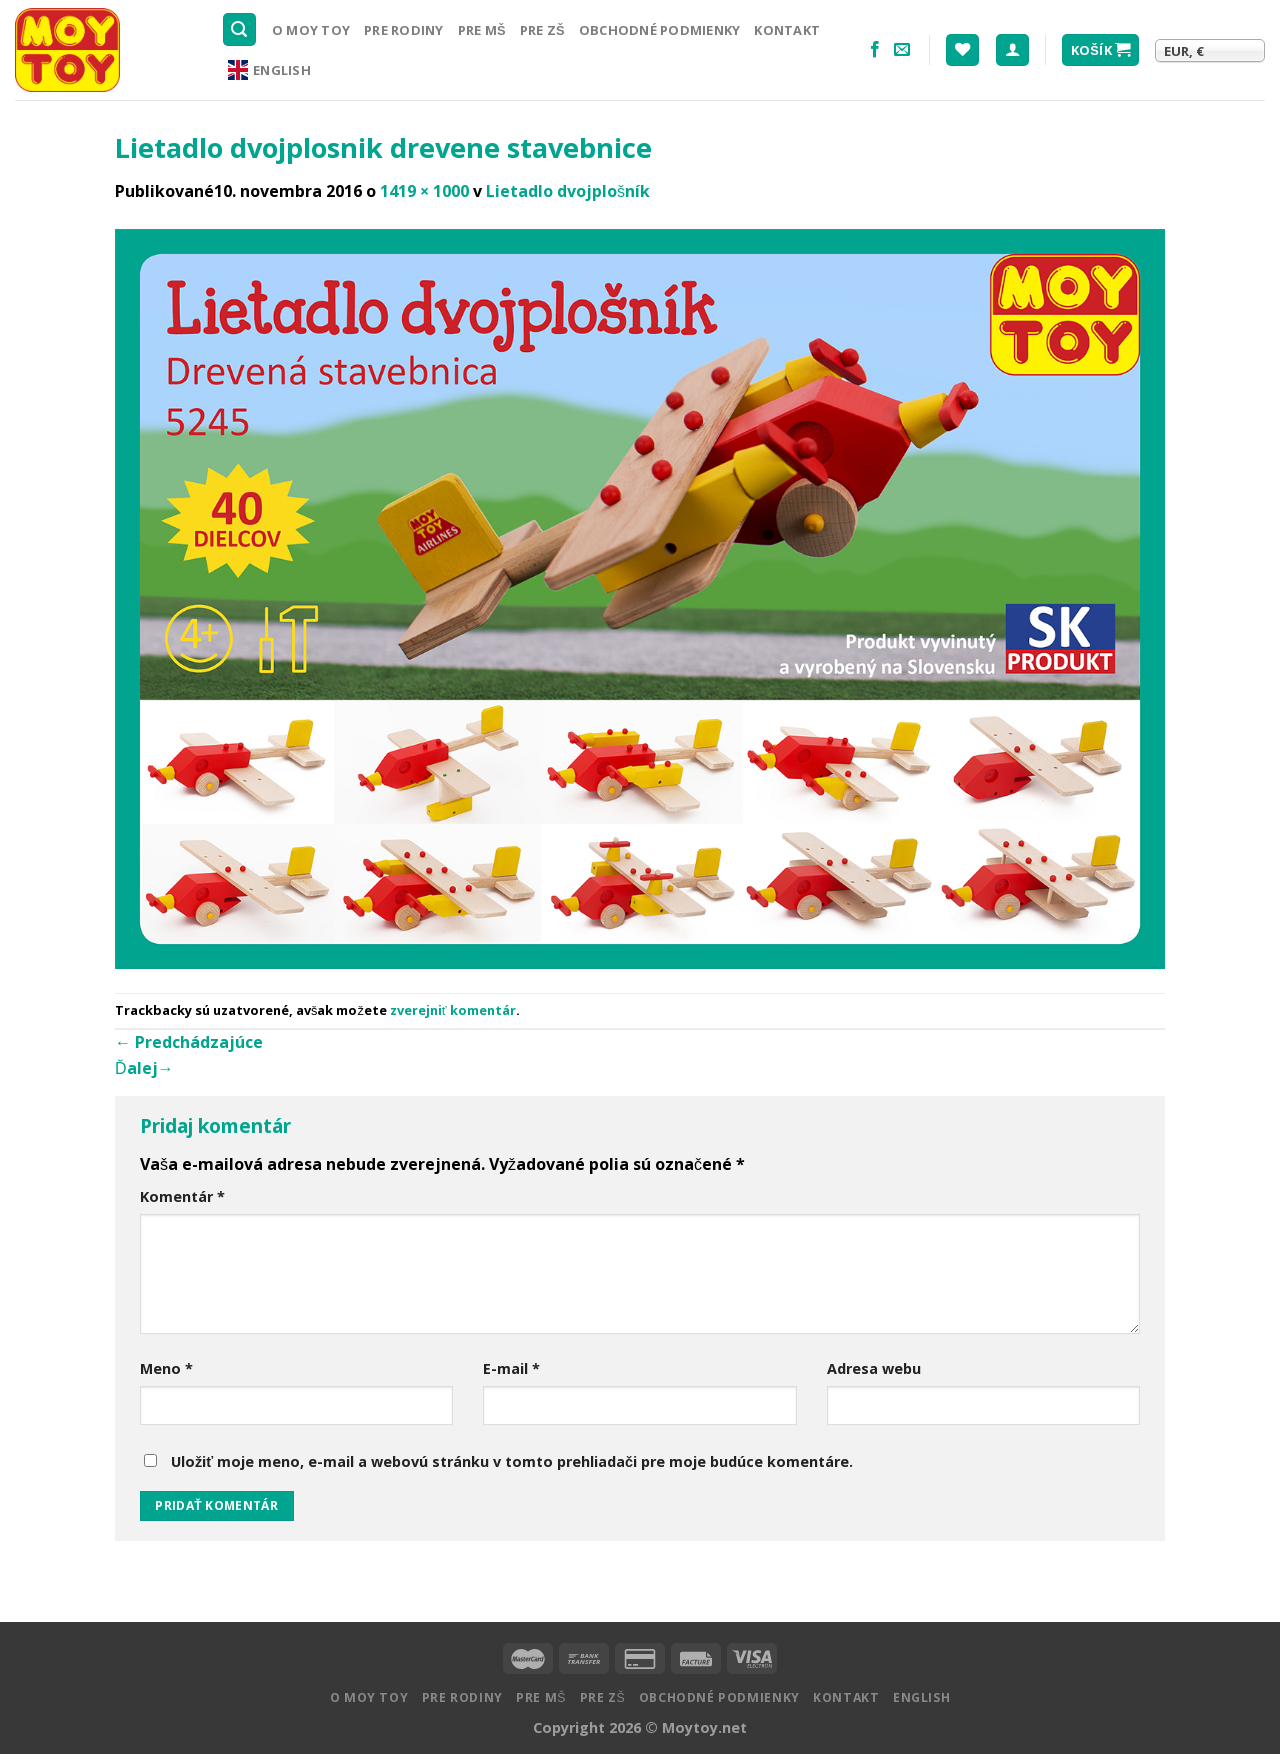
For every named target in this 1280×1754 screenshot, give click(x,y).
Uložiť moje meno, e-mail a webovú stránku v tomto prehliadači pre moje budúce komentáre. (512, 1461)
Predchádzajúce (189, 1042)
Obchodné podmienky (660, 30)
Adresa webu (874, 1368)
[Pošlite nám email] (902, 50)
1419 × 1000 (424, 191)
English (269, 70)
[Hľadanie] (240, 29)
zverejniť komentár (453, 1010)
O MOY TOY (311, 30)
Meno (166, 1368)
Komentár (182, 1196)
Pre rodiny (404, 30)
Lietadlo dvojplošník (568, 191)
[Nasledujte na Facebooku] (875, 50)
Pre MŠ (482, 30)
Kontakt (787, 30)
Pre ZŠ (542, 30)
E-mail (511, 1368)
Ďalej (144, 1068)
